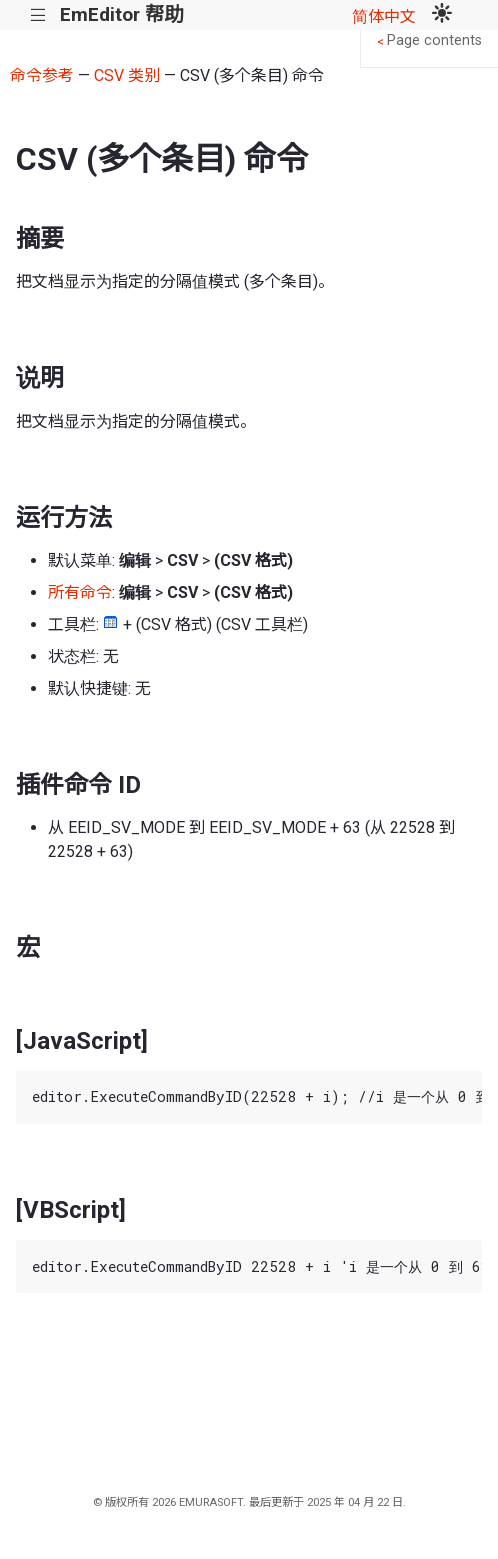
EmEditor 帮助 (121, 14)
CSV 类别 (127, 75)
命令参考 (42, 75)
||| (38, 15)
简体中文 (384, 16)
